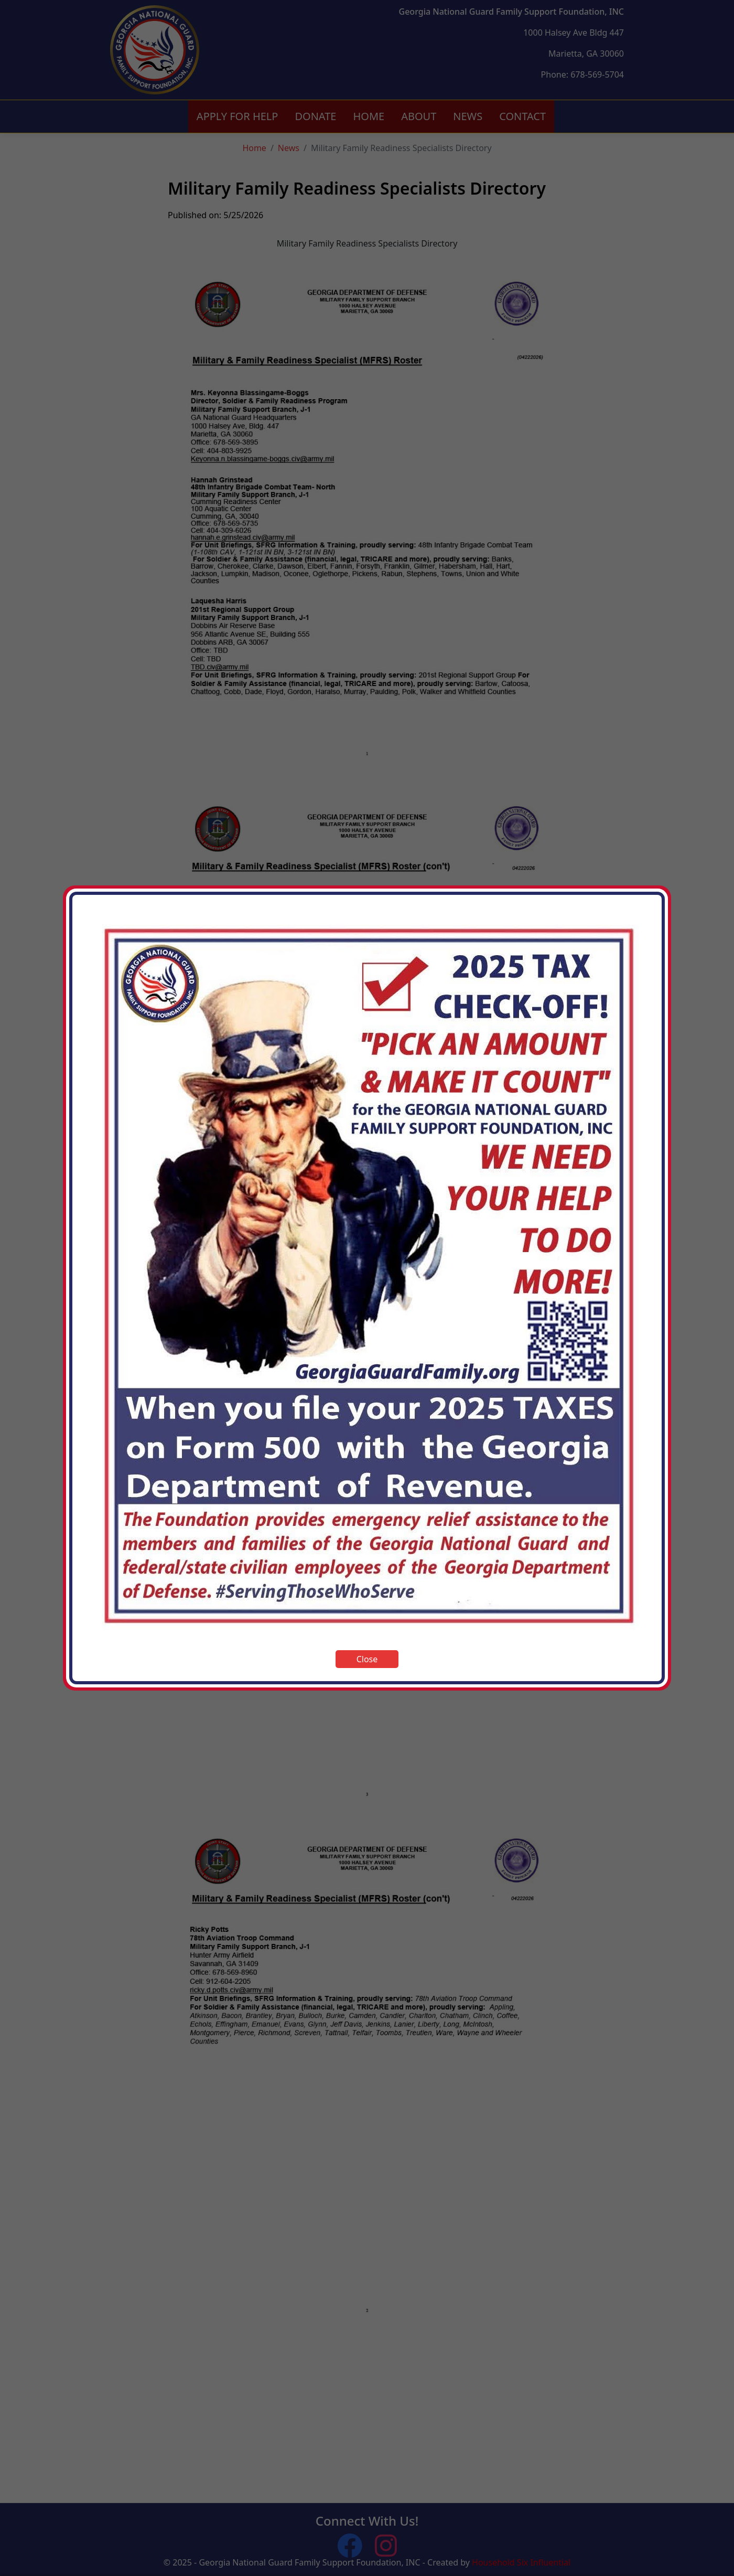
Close (367, 1659)
